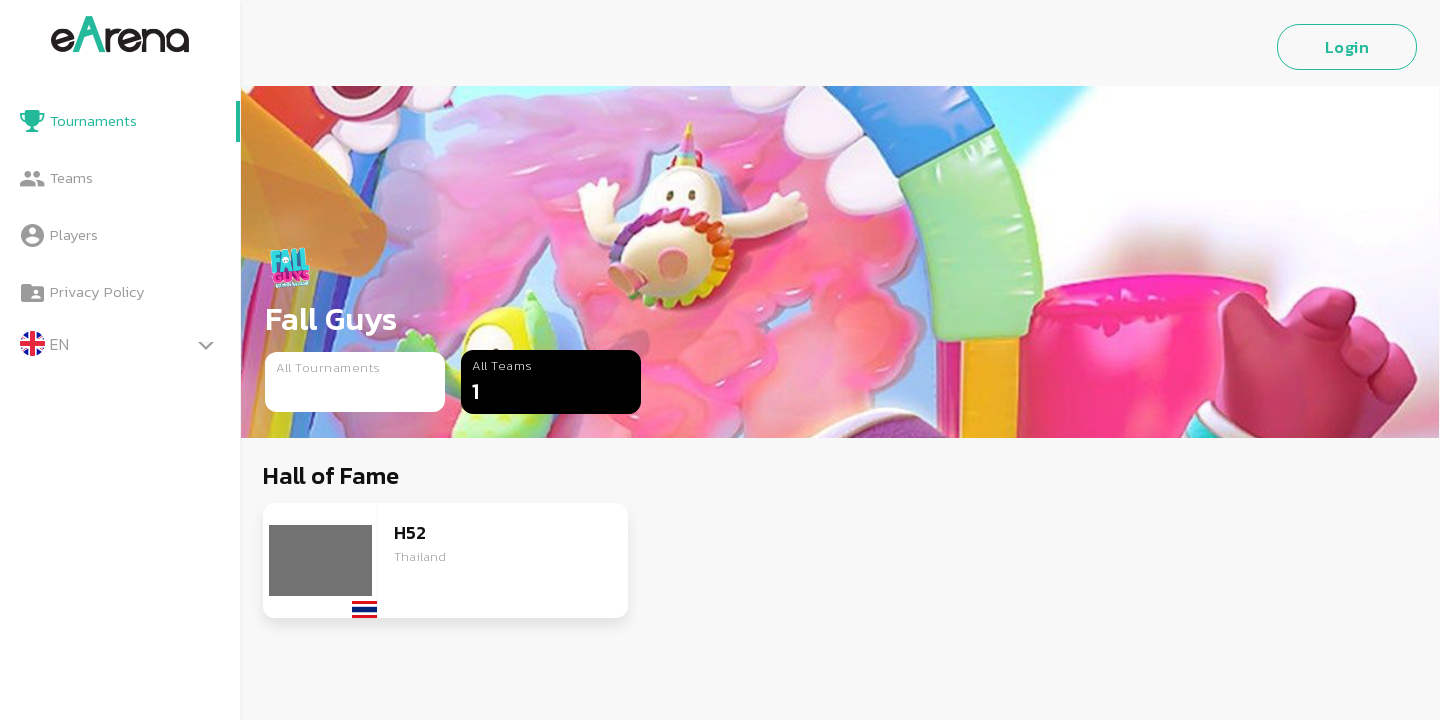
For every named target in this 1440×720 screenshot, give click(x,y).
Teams (71, 177)
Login (1347, 47)
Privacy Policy (97, 291)
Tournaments (93, 120)
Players (74, 234)
